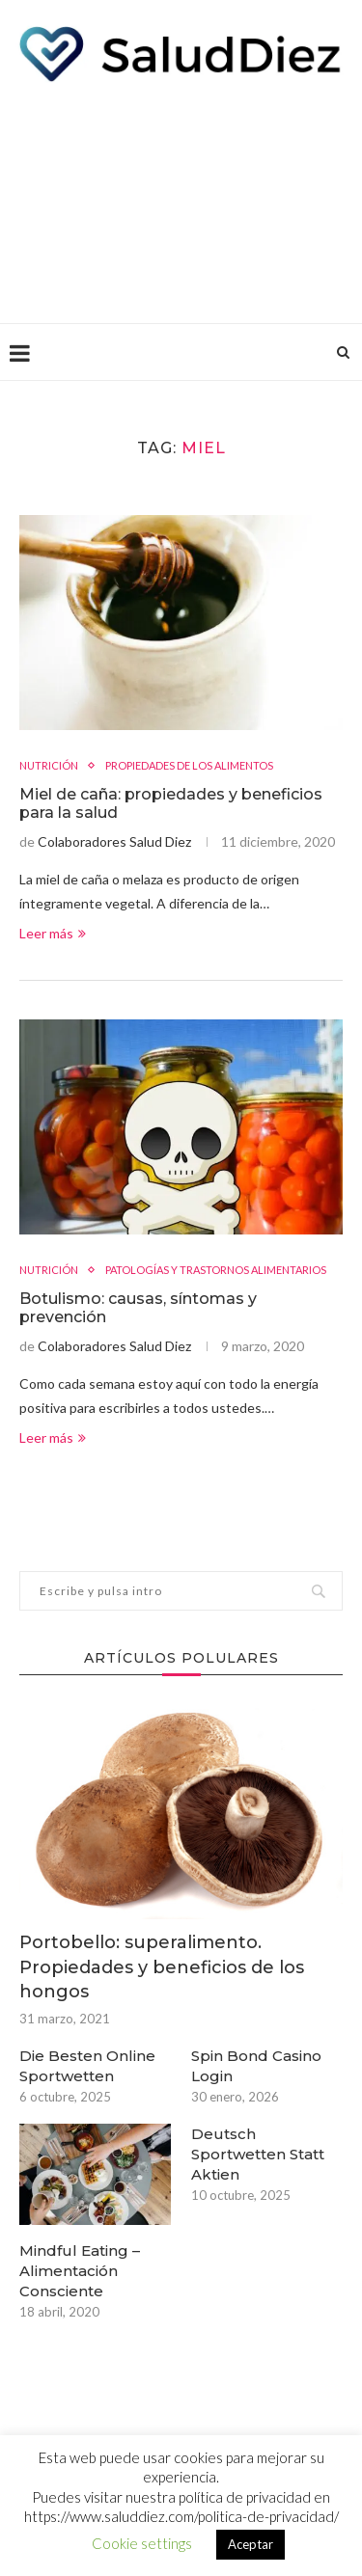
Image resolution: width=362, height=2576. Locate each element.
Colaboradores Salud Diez (114, 841)
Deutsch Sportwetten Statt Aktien (257, 2154)
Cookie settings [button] (142, 2543)
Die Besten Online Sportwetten (87, 2066)
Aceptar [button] (250, 2544)
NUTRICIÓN (48, 765)
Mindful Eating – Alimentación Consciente (79, 2270)
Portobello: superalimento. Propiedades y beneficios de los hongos (161, 1966)
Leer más (52, 933)
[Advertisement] (181, 197)
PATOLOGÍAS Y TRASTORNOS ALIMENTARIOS (215, 1269)
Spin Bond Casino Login (256, 2066)
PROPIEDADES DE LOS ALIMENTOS (189, 765)
